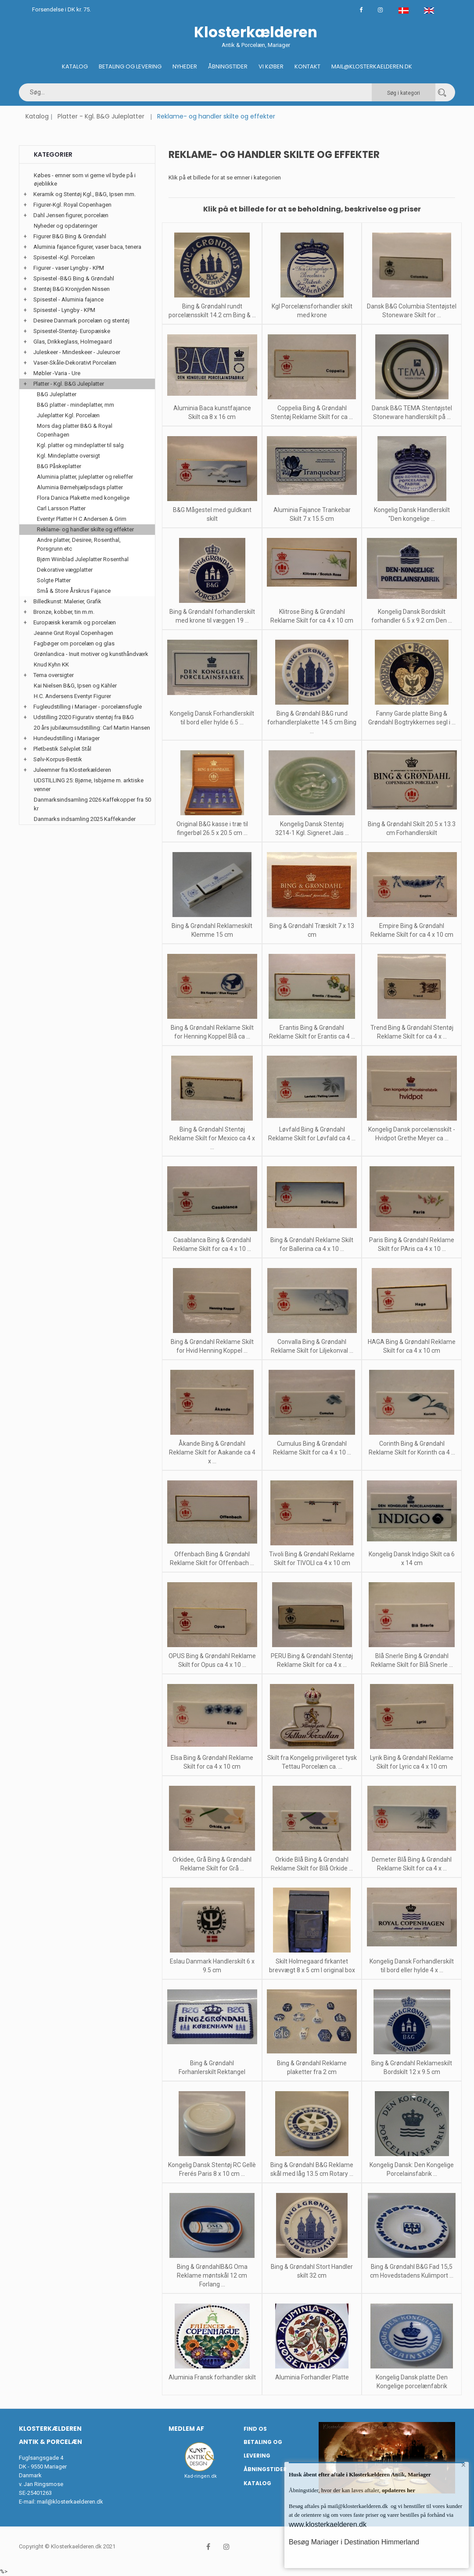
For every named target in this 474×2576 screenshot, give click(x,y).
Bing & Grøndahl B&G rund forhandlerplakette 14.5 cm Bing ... (311, 722)
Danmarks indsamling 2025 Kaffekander (85, 819)
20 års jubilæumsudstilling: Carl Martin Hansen (92, 727)
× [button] (462, 2469)
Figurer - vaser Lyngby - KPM (68, 268)
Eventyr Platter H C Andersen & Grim (81, 519)
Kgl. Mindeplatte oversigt (68, 455)
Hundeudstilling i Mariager (66, 738)
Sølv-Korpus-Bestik (57, 759)
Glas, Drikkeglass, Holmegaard (72, 341)
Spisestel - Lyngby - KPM (64, 310)
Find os (255, 2429)
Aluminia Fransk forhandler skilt (212, 2377)
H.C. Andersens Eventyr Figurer (72, 696)
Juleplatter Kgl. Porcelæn (68, 415)
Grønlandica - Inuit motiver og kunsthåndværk (91, 654)
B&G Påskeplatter (59, 466)
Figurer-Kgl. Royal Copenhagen (72, 204)
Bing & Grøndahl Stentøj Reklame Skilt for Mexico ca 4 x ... (212, 1138)
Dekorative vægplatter (65, 569)
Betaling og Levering (130, 66)
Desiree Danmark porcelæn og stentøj (81, 320)
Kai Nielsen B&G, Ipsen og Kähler (75, 685)
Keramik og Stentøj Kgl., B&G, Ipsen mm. (84, 194)
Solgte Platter (54, 580)
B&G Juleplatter (56, 394)
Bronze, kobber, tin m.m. (63, 612)
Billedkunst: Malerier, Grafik (67, 601)
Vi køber (271, 66)
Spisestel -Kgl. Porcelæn (64, 257)
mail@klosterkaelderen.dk (70, 2501)
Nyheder (184, 66)
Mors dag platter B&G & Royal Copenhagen (74, 430)
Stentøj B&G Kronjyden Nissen (71, 289)
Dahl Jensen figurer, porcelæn (70, 215)
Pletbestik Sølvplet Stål (62, 748)
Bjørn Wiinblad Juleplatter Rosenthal (83, 559)
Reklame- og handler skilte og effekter (85, 529)
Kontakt (307, 66)
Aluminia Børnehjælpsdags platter (80, 487)
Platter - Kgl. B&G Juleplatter (100, 116)
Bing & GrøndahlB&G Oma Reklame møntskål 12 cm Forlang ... (212, 2275)
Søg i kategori (403, 93)
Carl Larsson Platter (61, 508)
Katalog (75, 66)
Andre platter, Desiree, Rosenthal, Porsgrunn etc (79, 544)
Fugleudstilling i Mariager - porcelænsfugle (87, 706)
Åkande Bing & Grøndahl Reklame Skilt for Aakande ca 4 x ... (212, 1452)
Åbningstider (228, 66)
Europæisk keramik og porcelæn (74, 622)
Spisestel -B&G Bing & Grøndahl (73, 278)
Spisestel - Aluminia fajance (68, 299)
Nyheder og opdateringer (65, 225)
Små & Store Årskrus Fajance (74, 591)
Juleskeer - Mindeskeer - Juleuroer (76, 352)
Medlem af (186, 2428)
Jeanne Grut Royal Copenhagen (73, 633)
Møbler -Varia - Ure (56, 373)
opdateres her (398, 2490)
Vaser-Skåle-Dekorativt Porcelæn (74, 362)
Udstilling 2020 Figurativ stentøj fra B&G (83, 717)
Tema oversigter (53, 675)
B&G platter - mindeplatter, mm (75, 404)
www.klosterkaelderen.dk (327, 2524)
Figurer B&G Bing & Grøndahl (69, 236)
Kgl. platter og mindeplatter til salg (80, 445)
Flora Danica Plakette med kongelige (83, 497)
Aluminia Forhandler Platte (312, 2377)
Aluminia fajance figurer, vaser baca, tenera (87, 247)
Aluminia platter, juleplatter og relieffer (85, 476)
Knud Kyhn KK (51, 664)
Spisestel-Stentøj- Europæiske (71, 331)
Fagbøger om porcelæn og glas (74, 643)
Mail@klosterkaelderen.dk (371, 66)
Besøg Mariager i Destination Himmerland (354, 2542)
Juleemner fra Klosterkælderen (72, 770)
